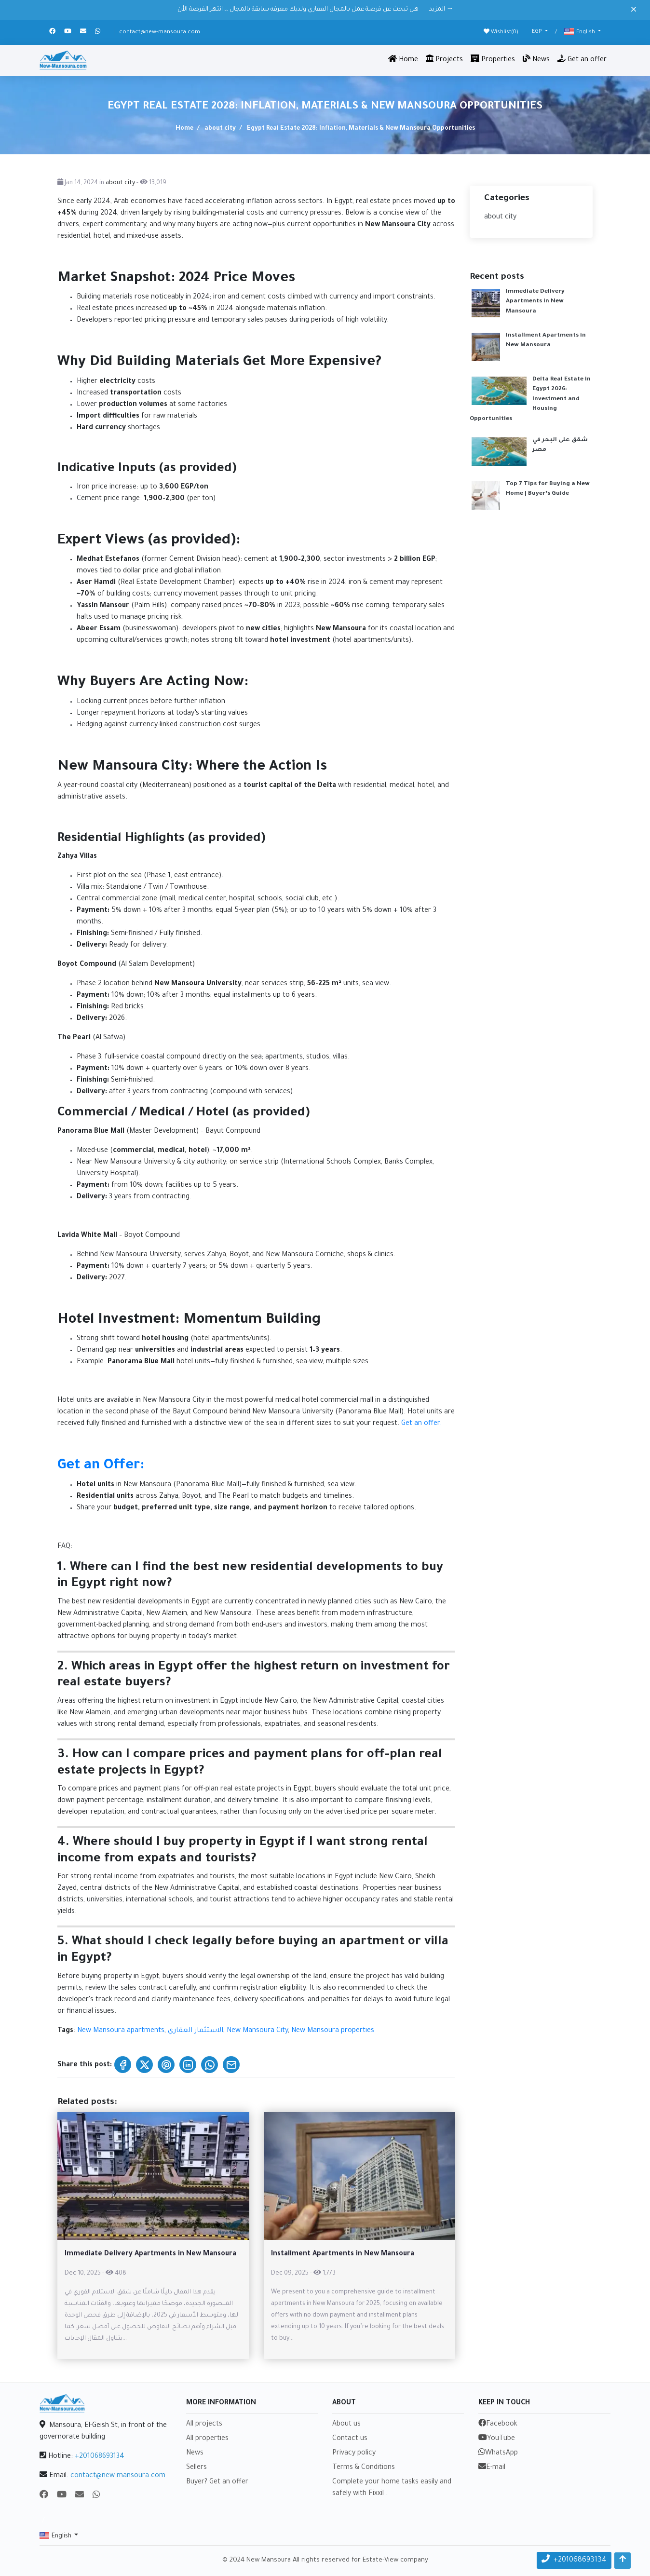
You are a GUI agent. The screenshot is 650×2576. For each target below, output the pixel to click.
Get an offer (582, 59)
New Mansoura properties (332, 2031)
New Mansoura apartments (120, 2031)
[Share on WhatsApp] (209, 2064)
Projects (444, 59)
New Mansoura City (257, 2031)
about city (219, 128)
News (536, 59)
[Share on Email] (231, 2064)
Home (403, 59)
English (580, 32)
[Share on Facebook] (122, 2064)
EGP (537, 32)
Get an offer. (421, 1424)
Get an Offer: (100, 1466)
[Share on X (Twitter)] (144, 2064)
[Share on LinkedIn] (187, 2064)
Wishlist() (501, 32)
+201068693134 (99, 2457)
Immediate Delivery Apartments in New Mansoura (535, 301)
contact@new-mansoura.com (159, 32)
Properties (493, 59)
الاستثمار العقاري (195, 2031)
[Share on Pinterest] (166, 2064)
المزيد (441, 9)
